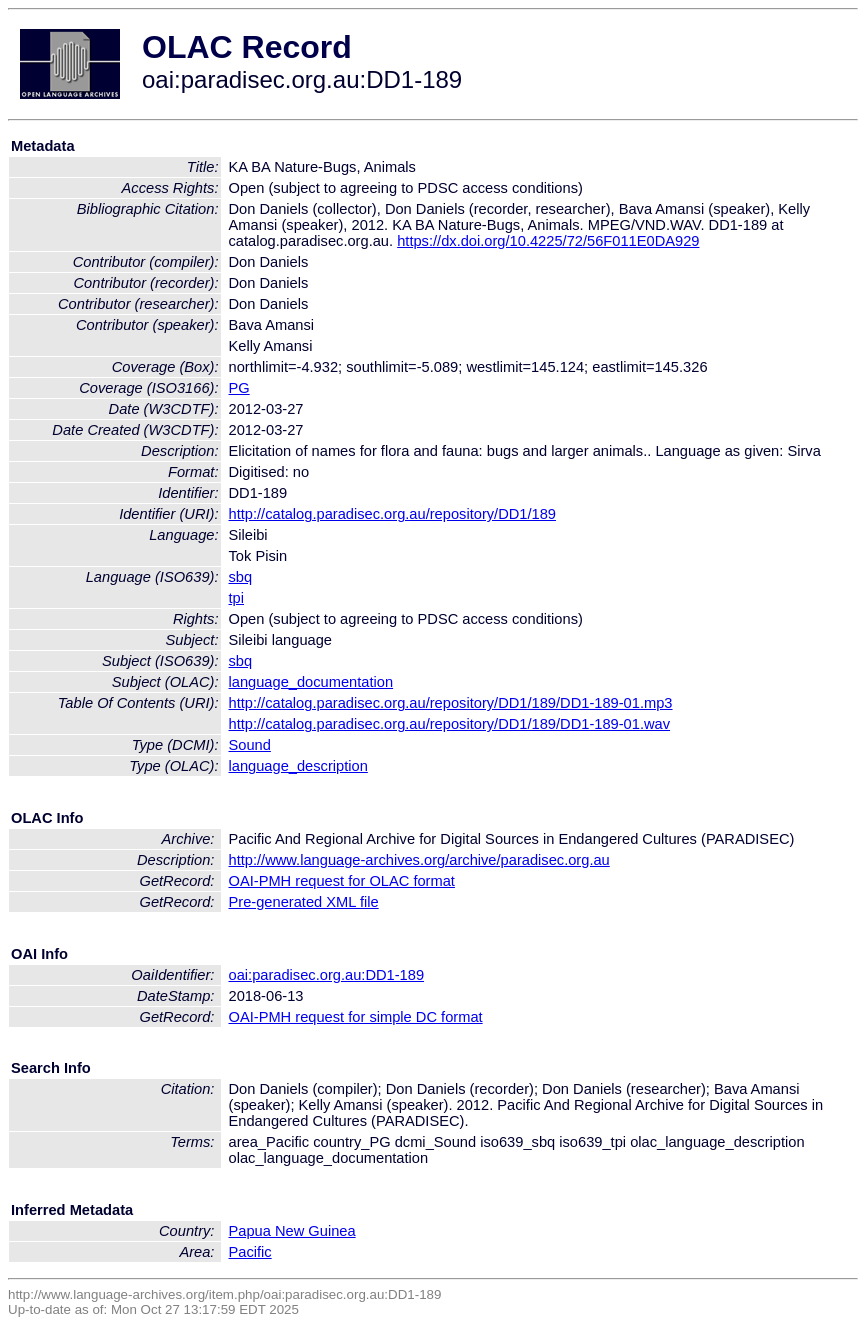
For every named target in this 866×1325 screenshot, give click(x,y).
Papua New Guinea (292, 1231)
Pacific (250, 1252)
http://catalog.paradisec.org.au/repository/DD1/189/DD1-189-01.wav (450, 724)
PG (239, 388)
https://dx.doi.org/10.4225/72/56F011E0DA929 (548, 241)
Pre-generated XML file (304, 902)
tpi (236, 598)
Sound (250, 745)
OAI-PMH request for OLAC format (342, 881)
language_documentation (311, 682)
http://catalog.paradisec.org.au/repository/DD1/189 (393, 514)
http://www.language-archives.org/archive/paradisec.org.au (419, 860)
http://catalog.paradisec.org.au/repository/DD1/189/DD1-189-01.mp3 (451, 703)
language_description (298, 766)
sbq (241, 577)
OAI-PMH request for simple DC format (356, 1017)
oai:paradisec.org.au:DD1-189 (327, 975)
